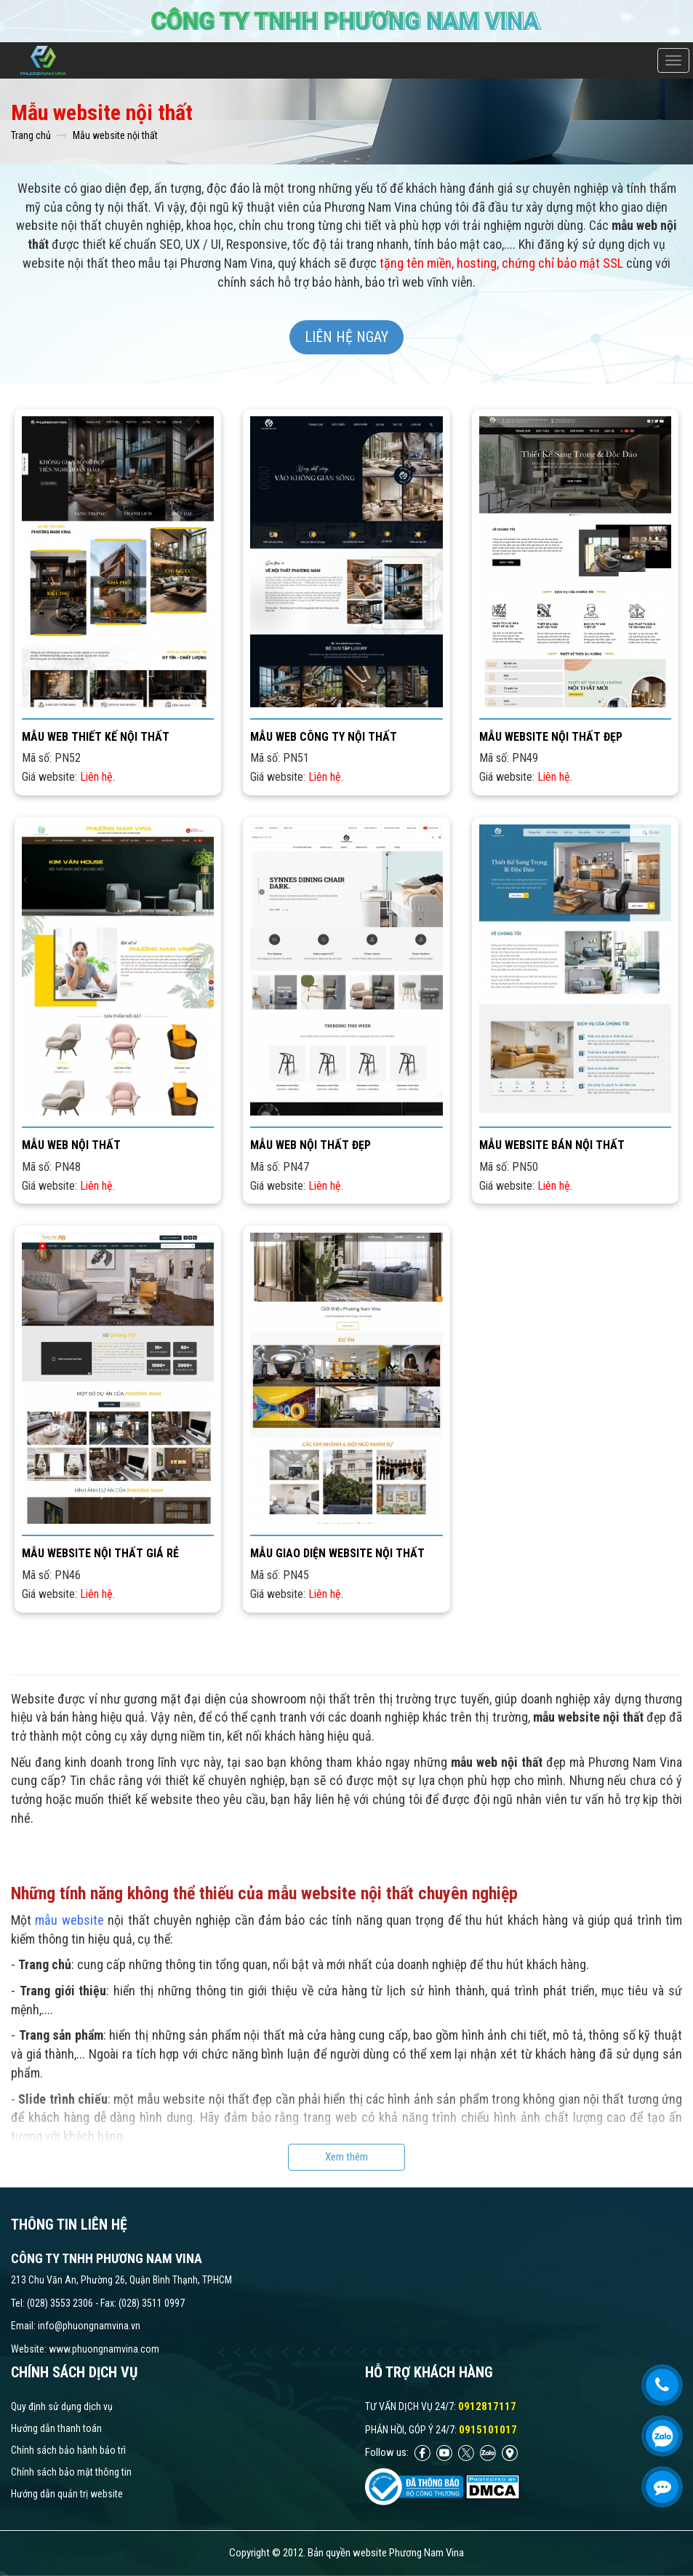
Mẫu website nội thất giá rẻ (100, 1553)
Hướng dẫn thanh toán (56, 2428)
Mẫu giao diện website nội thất (337, 1553)
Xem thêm (346, 2156)
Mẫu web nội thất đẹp (310, 1145)
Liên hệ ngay (346, 337)
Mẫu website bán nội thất (552, 1145)
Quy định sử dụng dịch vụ (62, 2406)
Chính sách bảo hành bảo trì (68, 2450)
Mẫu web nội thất (71, 1145)
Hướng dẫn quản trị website (67, 2494)
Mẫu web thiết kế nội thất (95, 737)
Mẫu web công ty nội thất (323, 737)
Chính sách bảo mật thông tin (71, 2472)
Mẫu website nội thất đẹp (550, 737)
